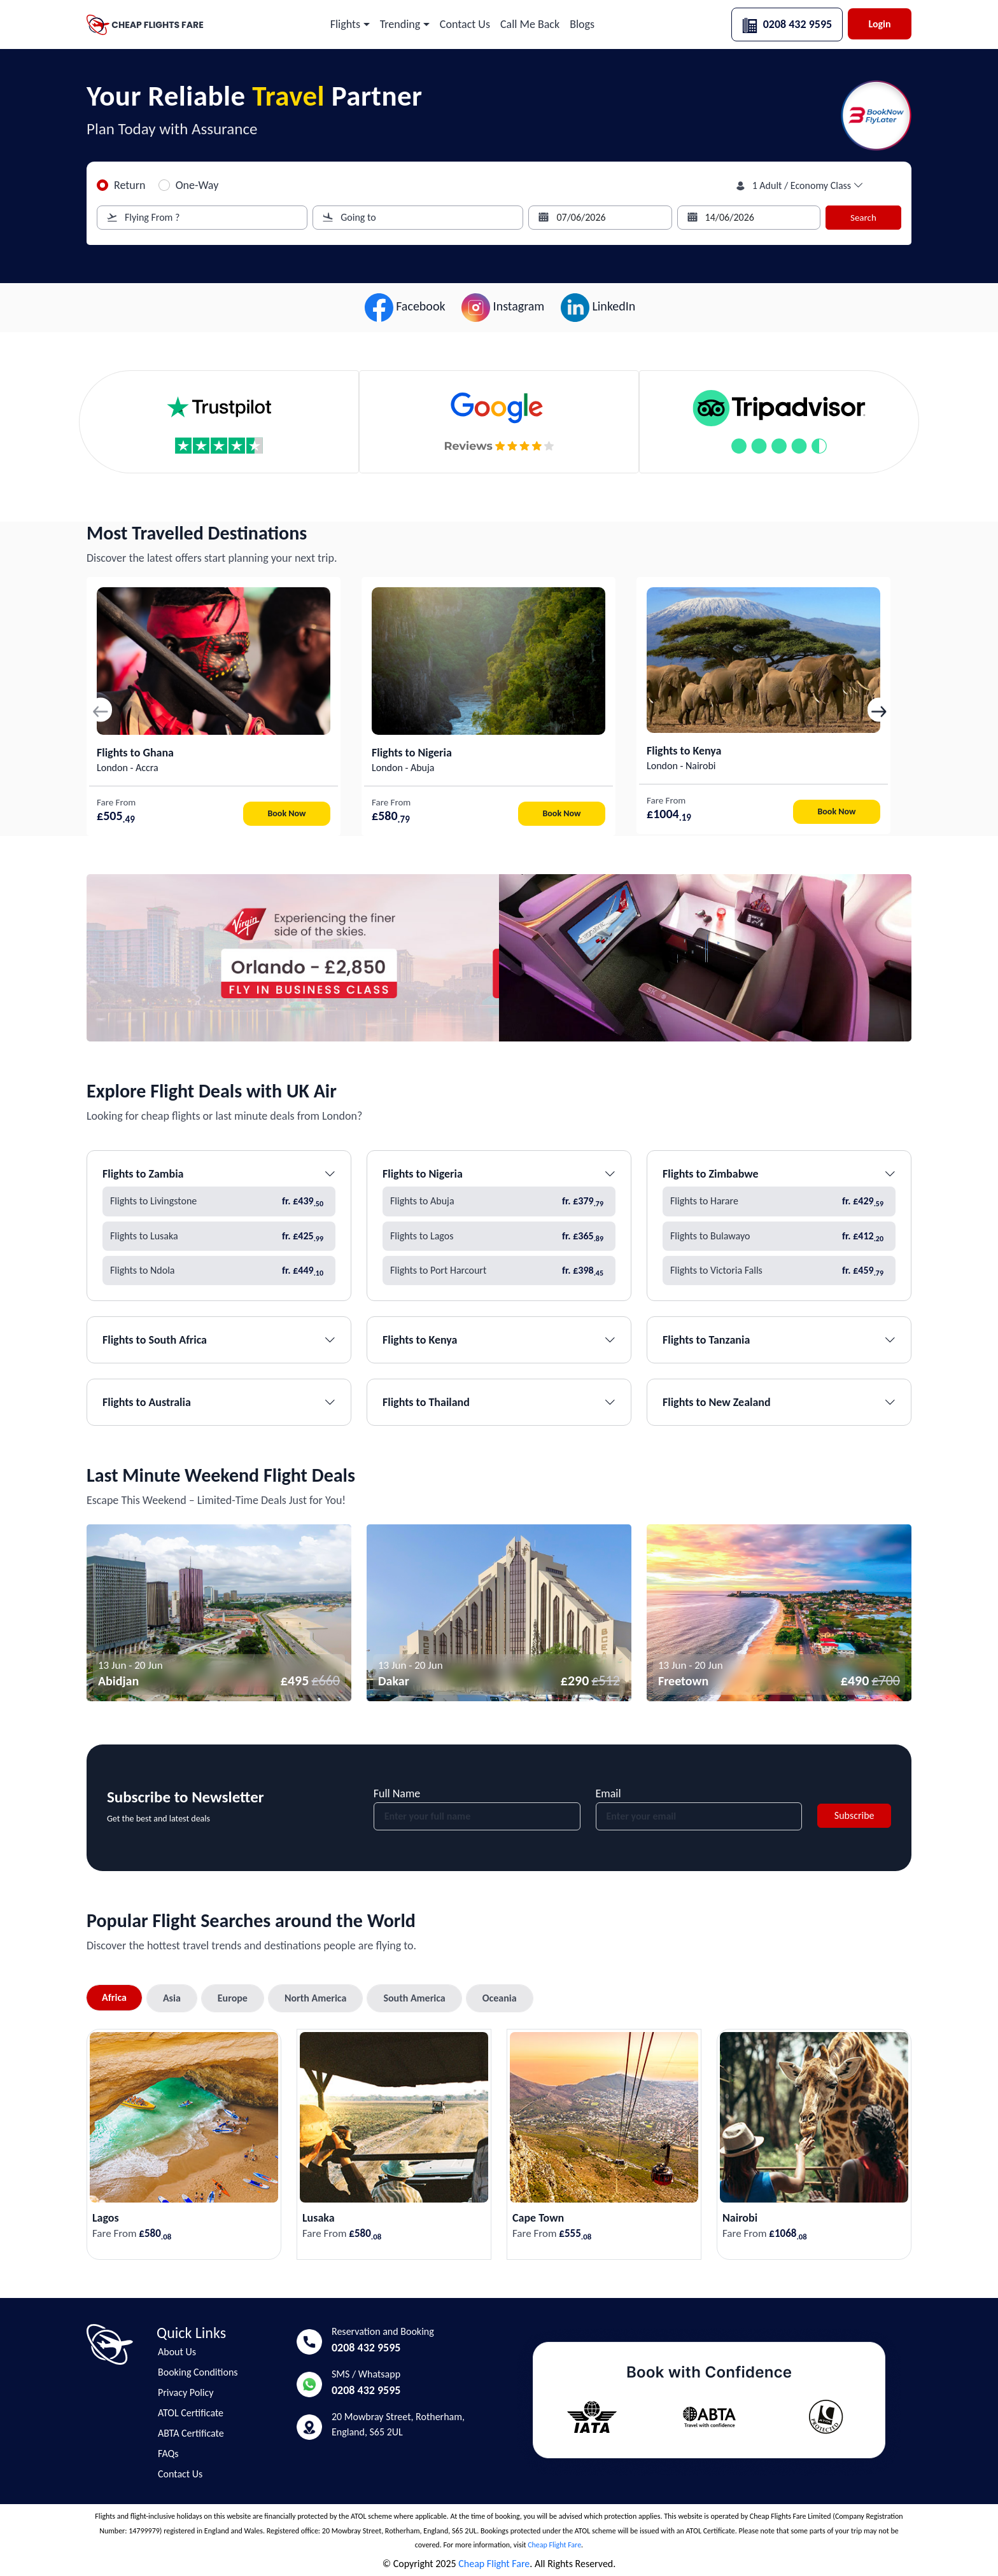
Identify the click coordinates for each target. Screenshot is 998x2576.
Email (608, 1793)
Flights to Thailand (499, 1402)
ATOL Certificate (190, 2413)
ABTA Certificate (191, 2433)
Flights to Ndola (219, 1271)
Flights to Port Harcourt (499, 1271)
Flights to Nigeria (412, 753)
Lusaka (318, 2218)
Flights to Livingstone (219, 1201)
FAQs (168, 2454)
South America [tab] (414, 1998)
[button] (350, 24)
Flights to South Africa (218, 1339)
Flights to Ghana (135, 753)
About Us (177, 2352)
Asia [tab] (172, 1998)
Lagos (105, 2218)
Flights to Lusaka (219, 1236)
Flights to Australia (218, 1402)
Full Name (397, 1793)
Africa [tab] (114, 1997)
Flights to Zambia (218, 1173)
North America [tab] (315, 1998)
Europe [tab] (233, 1998)
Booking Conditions (198, 2372)
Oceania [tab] (499, 1998)
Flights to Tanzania (779, 1339)
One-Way (197, 185)
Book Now (287, 813)
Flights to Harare (779, 1201)
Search (863, 217)
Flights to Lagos (499, 1236)
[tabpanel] (499, 2136)
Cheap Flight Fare (554, 2544)
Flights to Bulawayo (779, 1236)
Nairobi (739, 2218)
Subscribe (854, 1815)
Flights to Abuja (499, 1201)
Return (130, 185)
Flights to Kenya (684, 751)
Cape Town (538, 2218)
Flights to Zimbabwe (779, 1173)
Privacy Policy (186, 2393)
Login (879, 24)
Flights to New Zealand (779, 1402)
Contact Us (180, 2474)
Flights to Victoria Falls (779, 1271)
